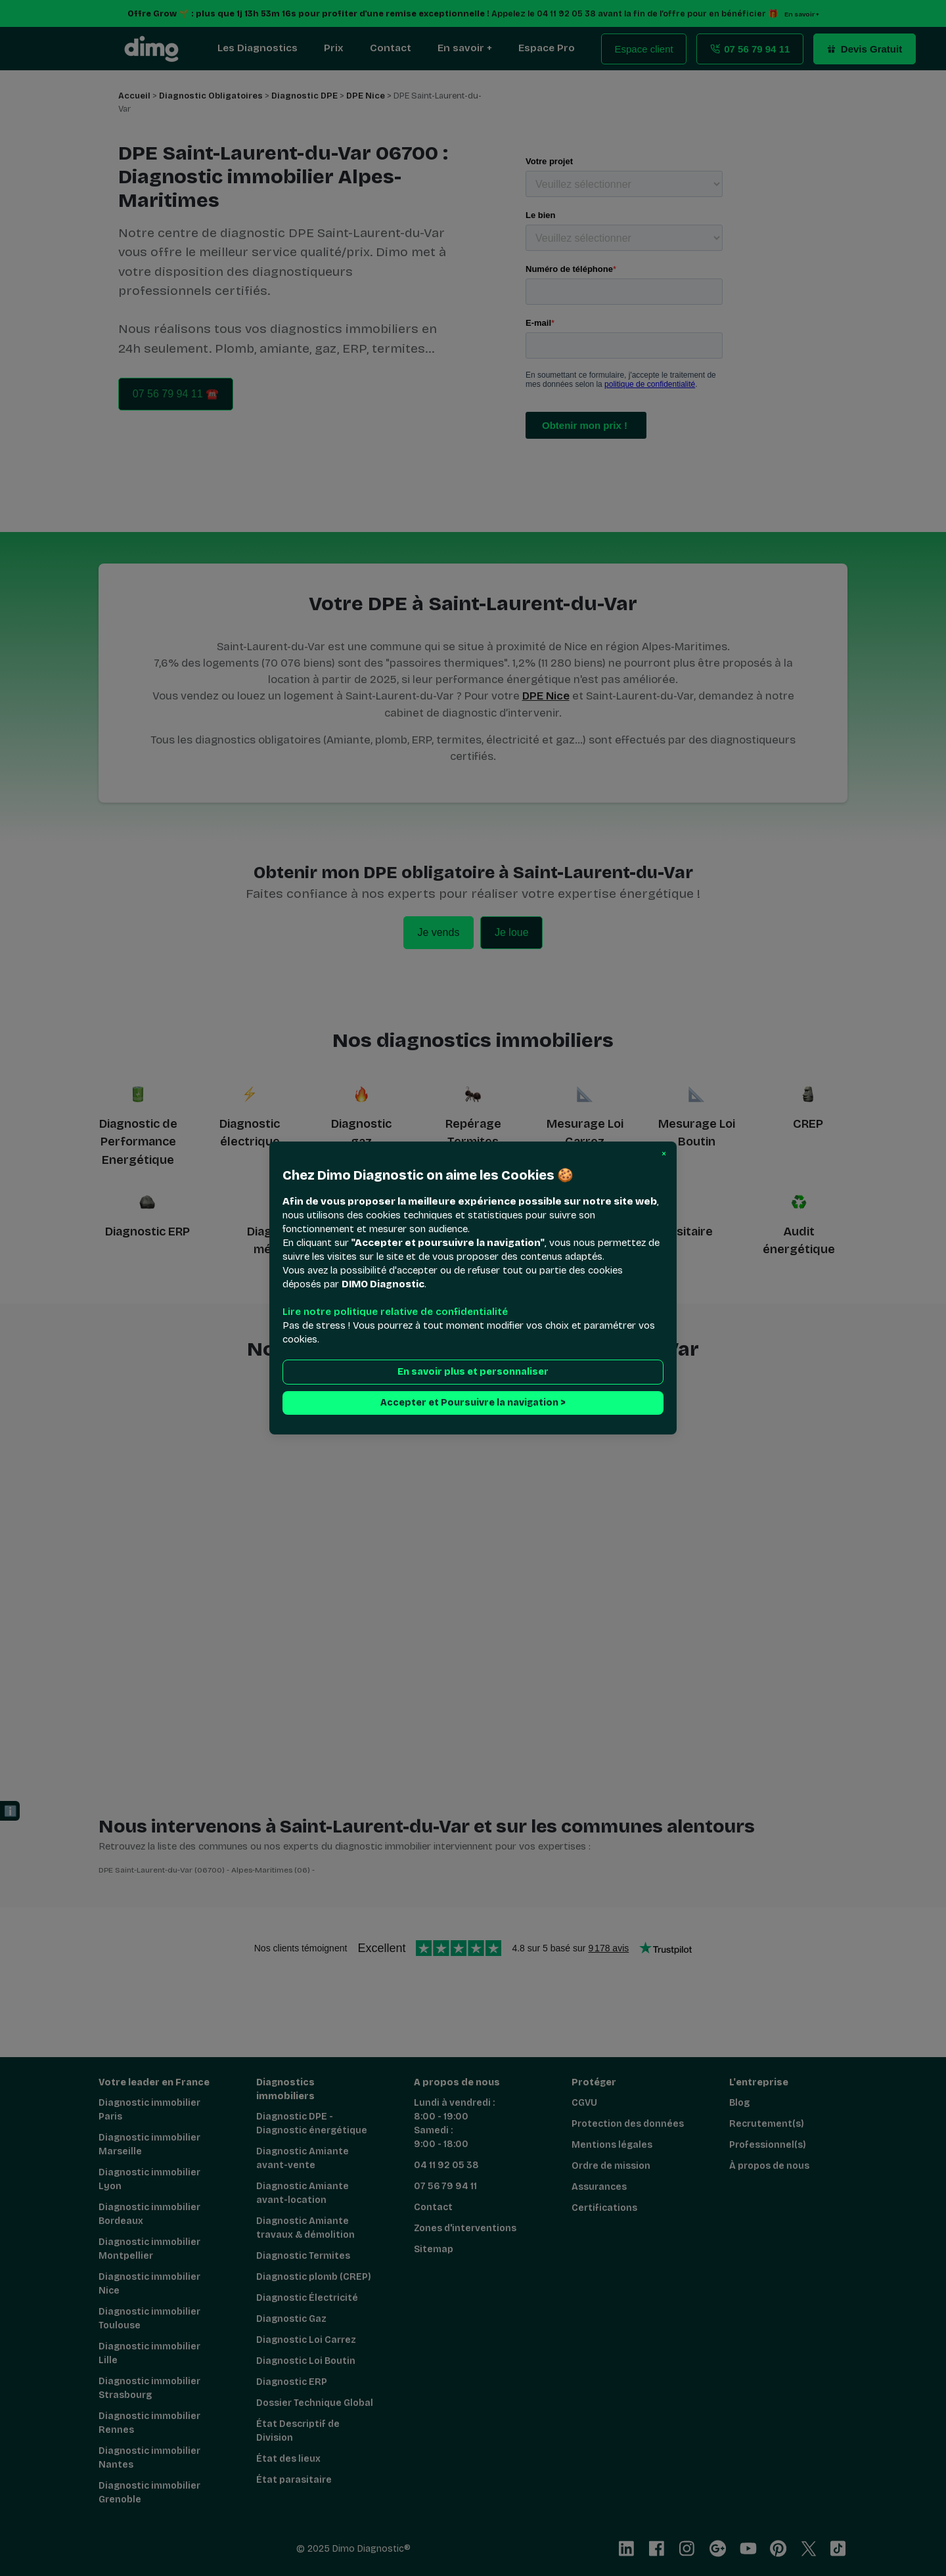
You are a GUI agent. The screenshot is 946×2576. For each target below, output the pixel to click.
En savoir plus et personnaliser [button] (473, 1371)
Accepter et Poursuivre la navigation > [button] (473, 1402)
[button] (664, 1154)
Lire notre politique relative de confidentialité (395, 1312)
